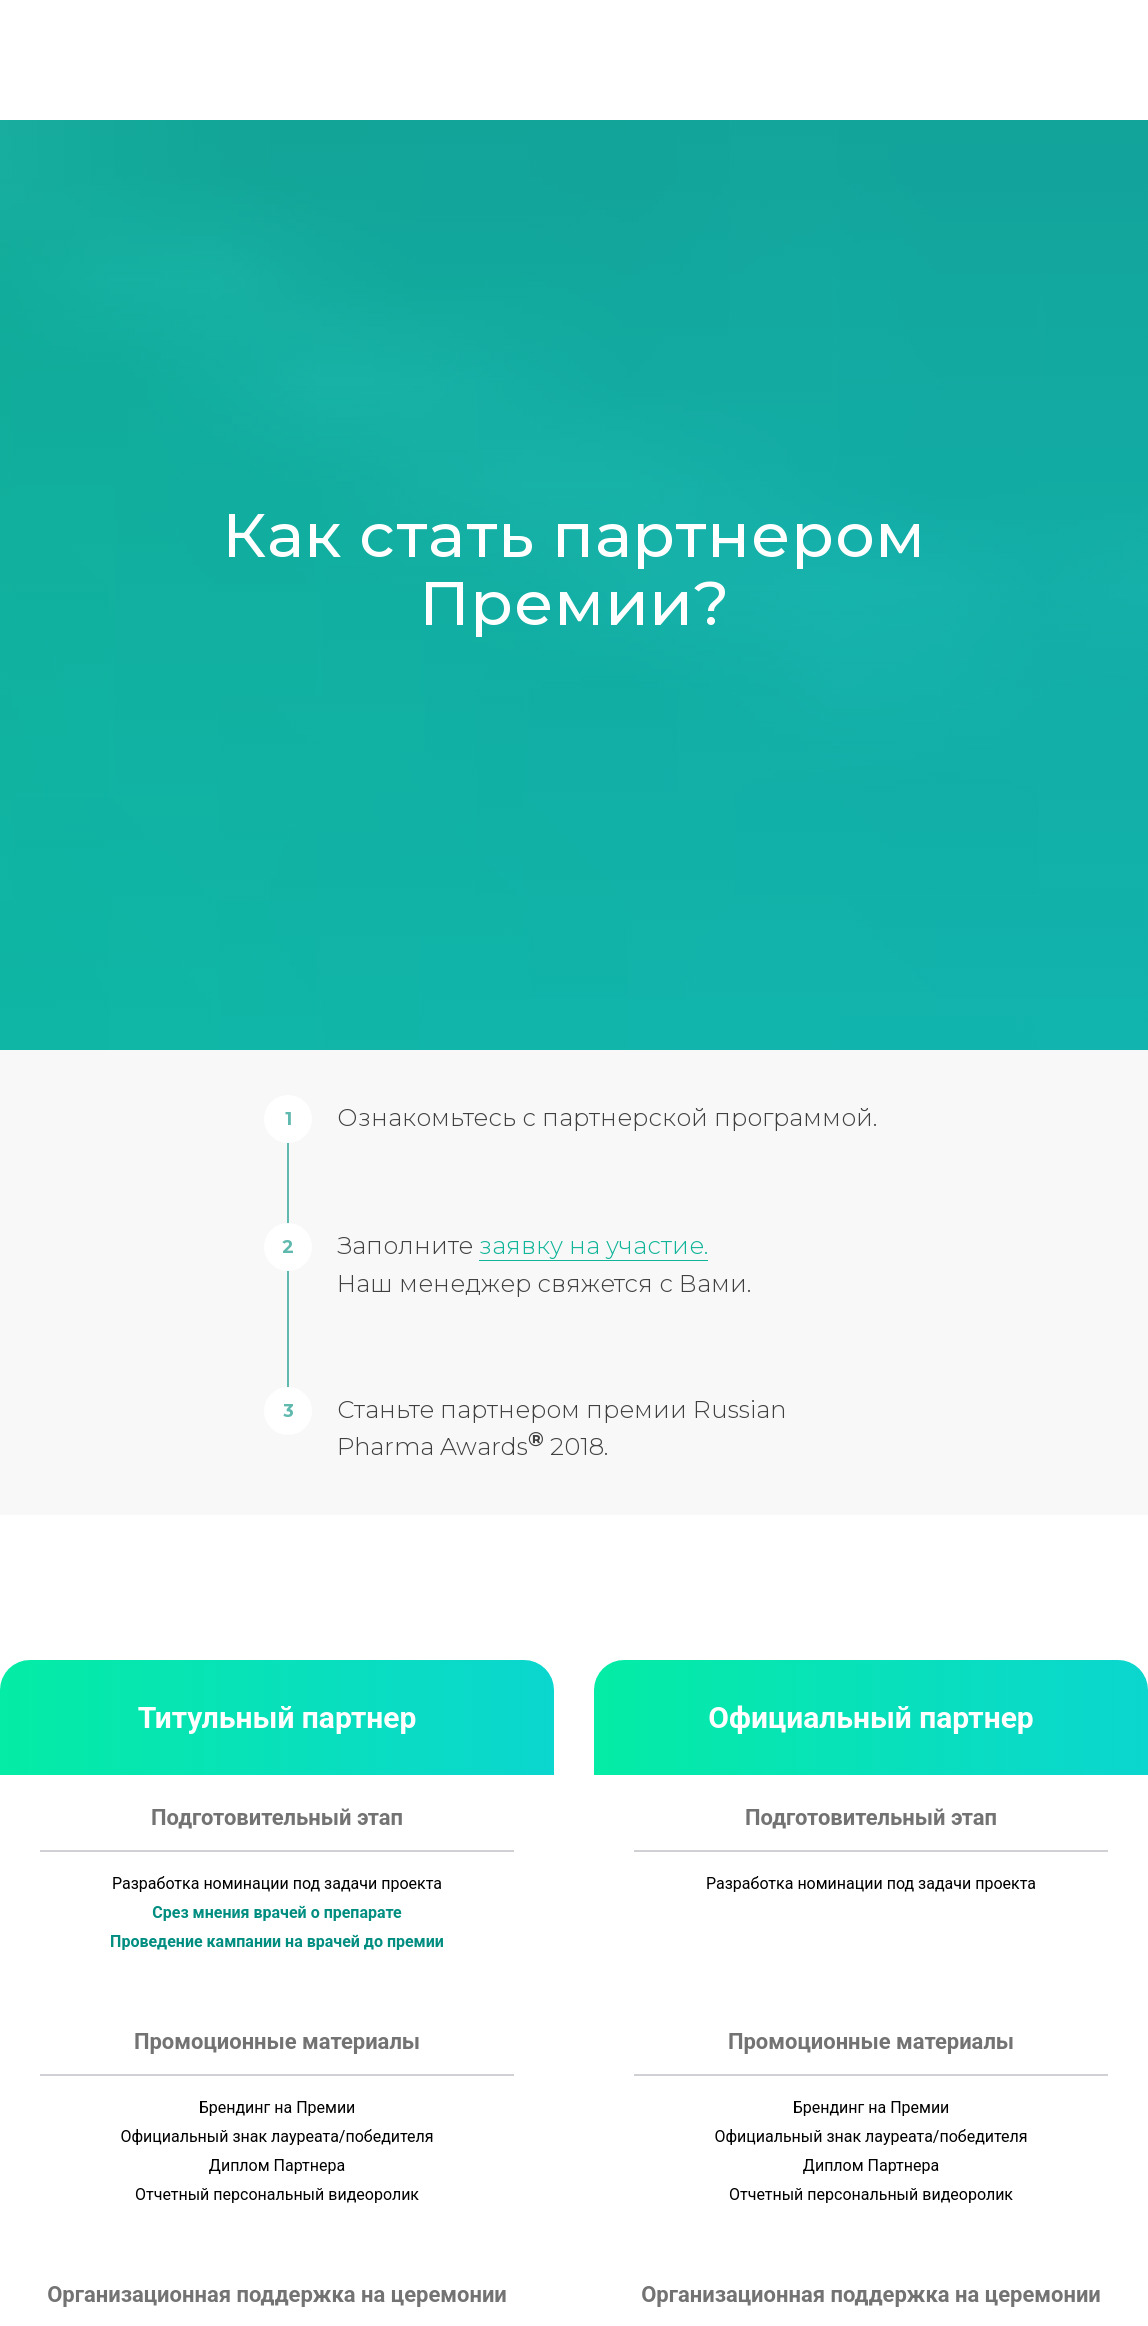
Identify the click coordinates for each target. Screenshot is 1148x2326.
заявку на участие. (593, 1245)
